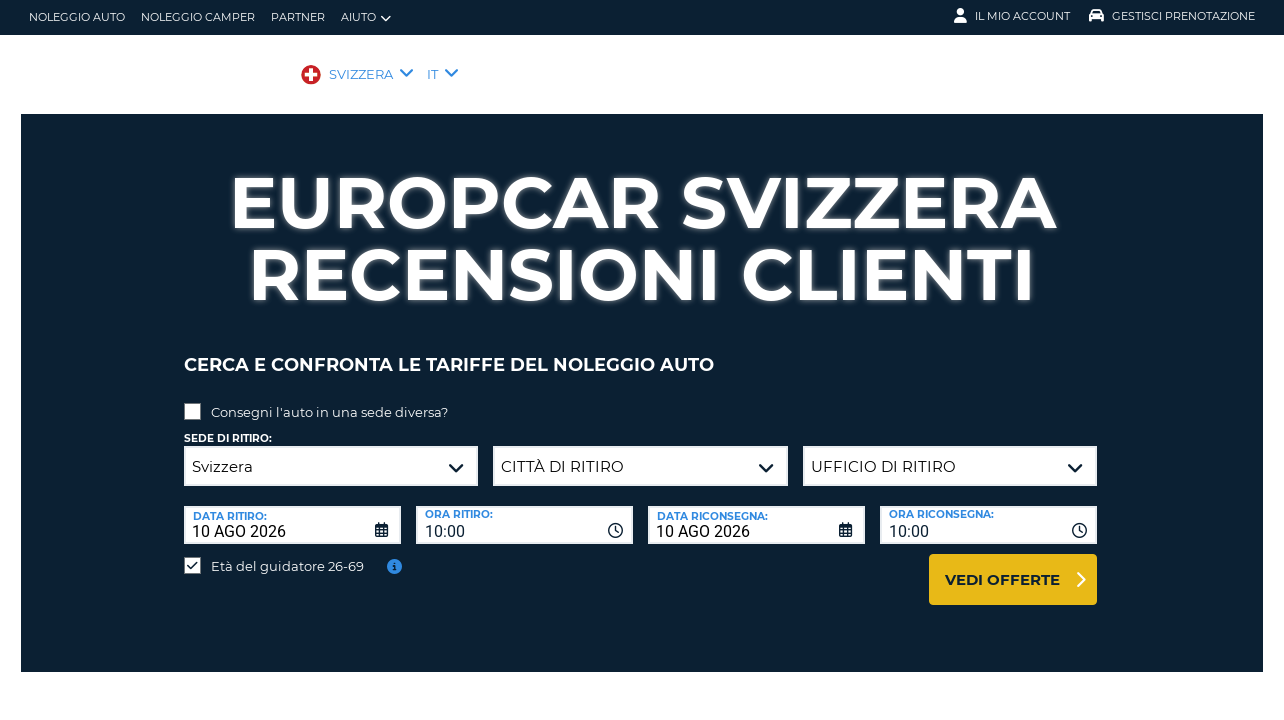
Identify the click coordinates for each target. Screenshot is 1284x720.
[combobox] (524, 510)
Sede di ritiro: (228, 423)
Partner (298, 17)
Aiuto (366, 17)
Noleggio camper (198, 17)
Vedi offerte (1002, 564)
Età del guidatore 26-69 (287, 551)
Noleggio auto (77, 17)
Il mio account (1012, 16)
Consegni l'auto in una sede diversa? (329, 397)
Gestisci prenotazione (1172, 16)
